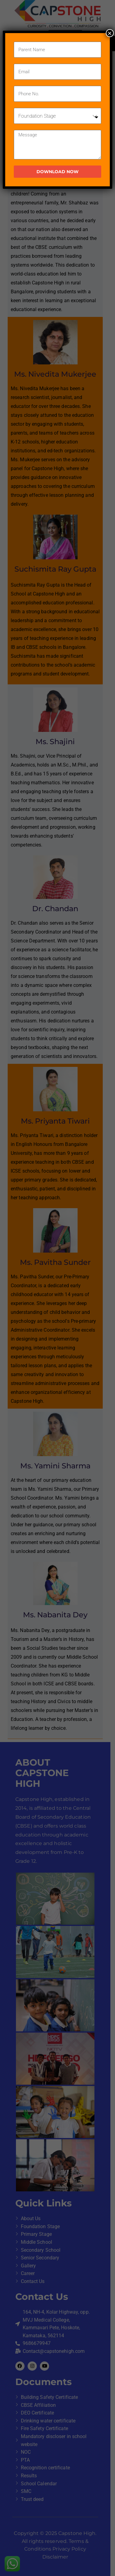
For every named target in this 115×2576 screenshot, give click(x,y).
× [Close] (110, 33)
